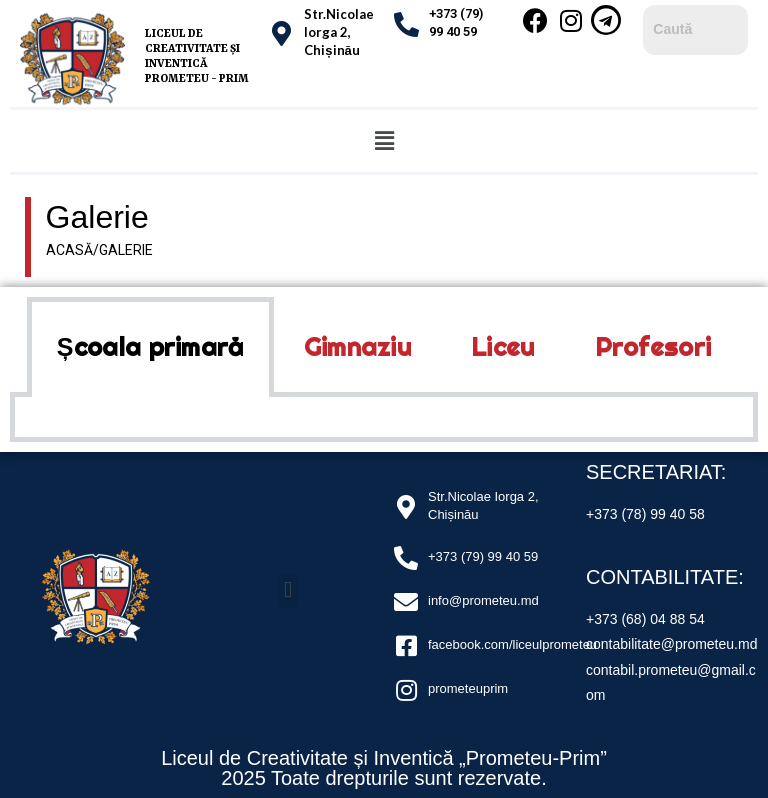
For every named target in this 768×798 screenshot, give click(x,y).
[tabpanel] (384, 419)
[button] (384, 141)
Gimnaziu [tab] (357, 346)
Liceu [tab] (503, 346)
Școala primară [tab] (150, 346)
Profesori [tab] (653, 346)
